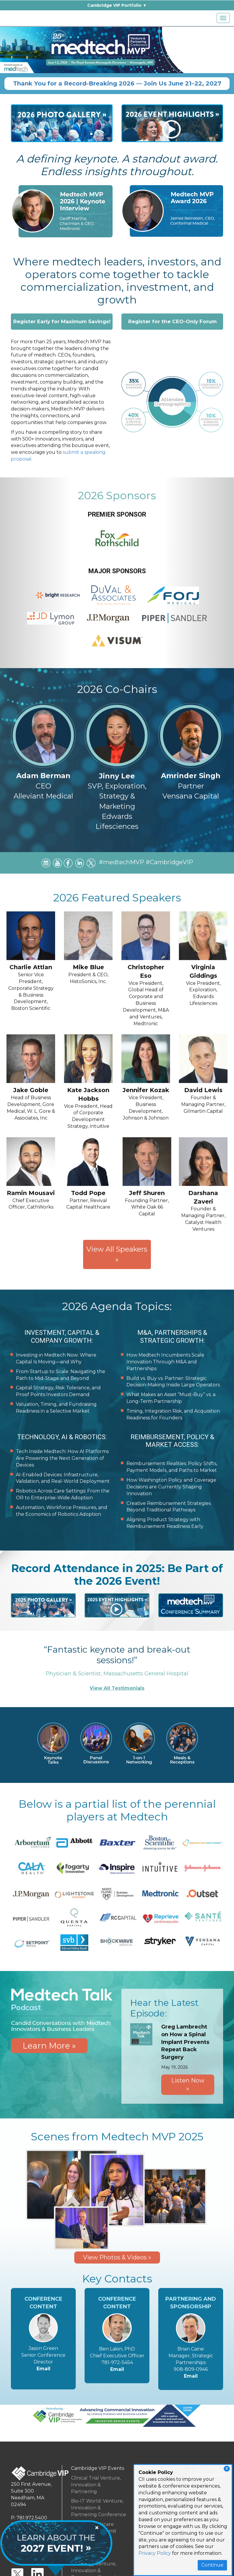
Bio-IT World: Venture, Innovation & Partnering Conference (98, 2507)
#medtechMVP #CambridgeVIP (146, 867)
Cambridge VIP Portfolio (114, 5)
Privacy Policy (155, 2553)
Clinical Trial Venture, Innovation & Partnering (96, 2484)
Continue (212, 2565)
